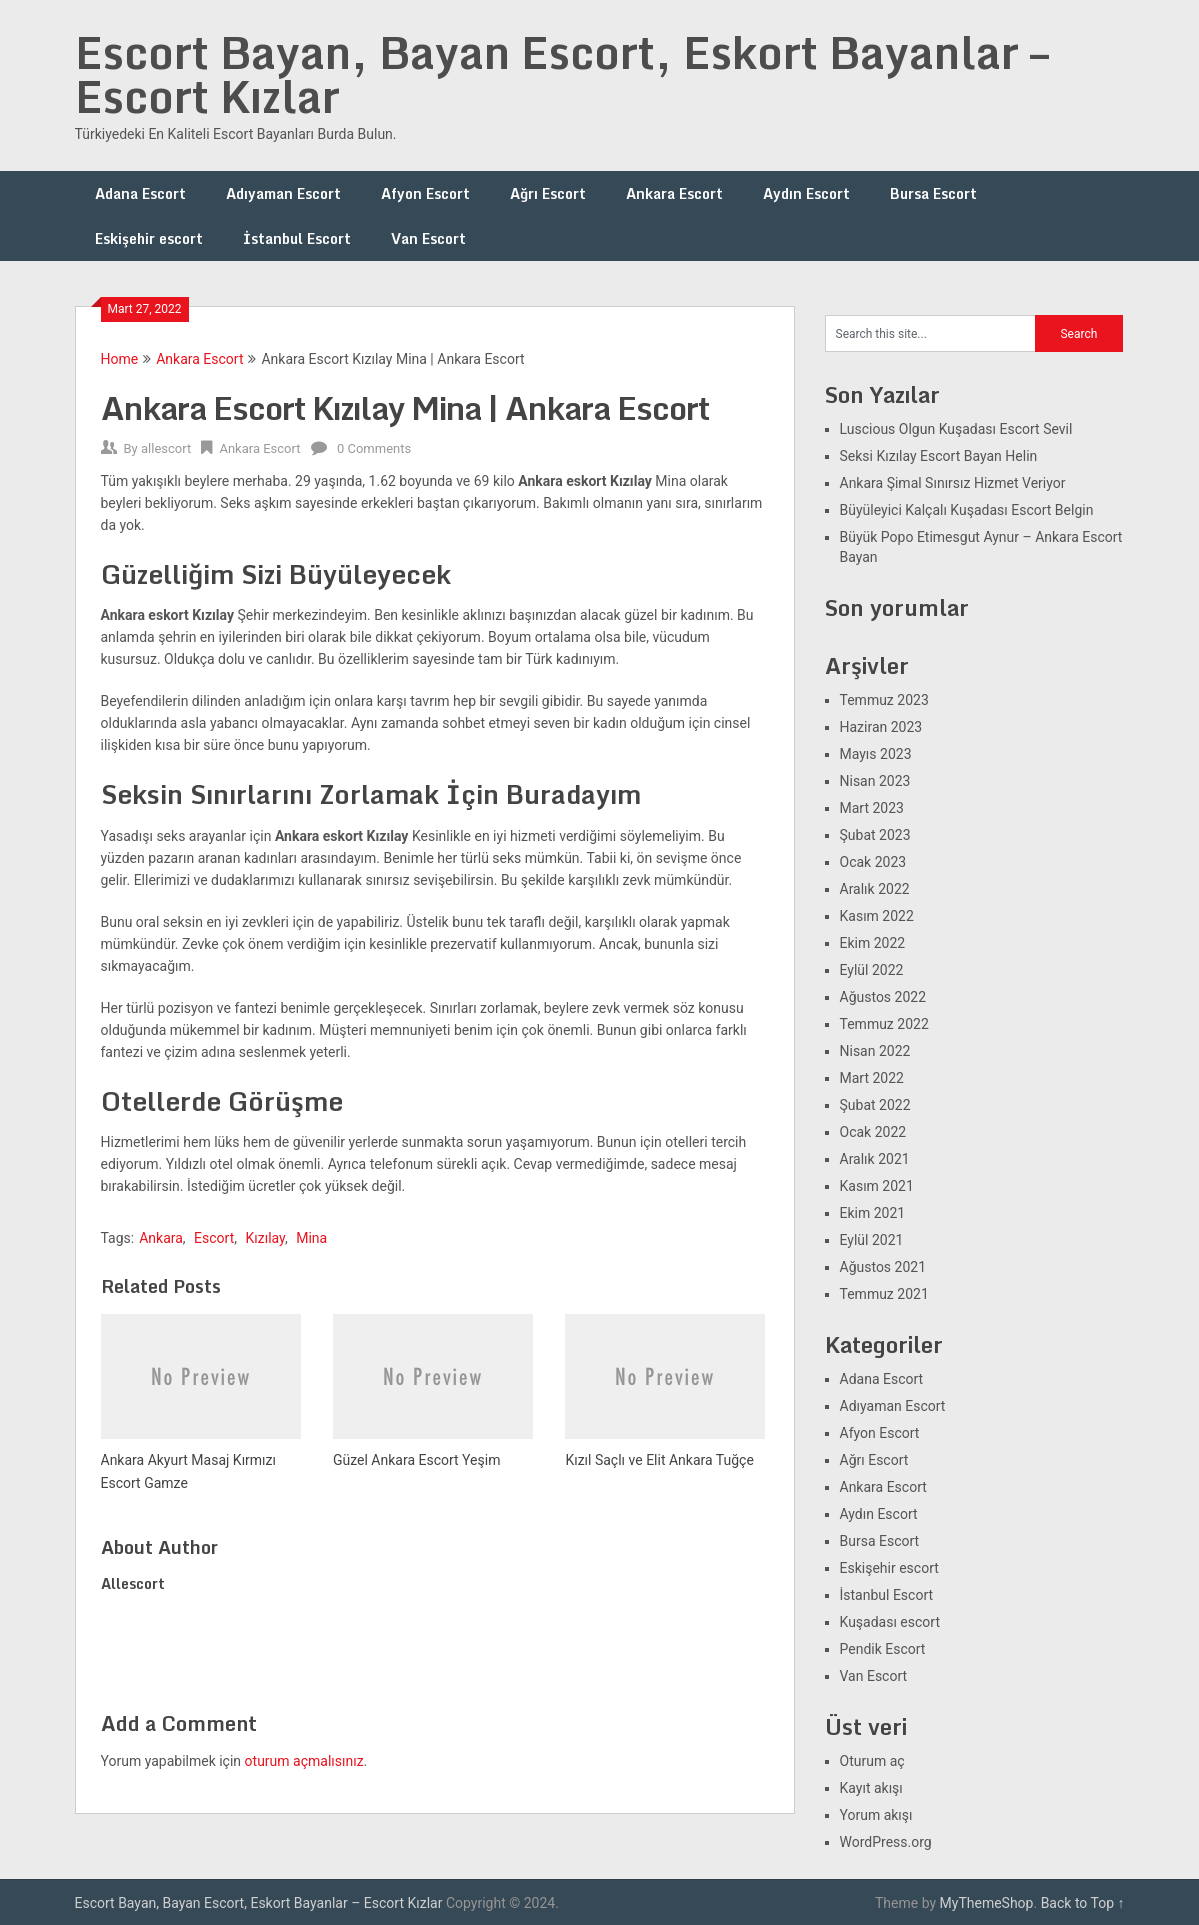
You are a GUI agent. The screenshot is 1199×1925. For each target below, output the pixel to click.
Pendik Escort (883, 1649)
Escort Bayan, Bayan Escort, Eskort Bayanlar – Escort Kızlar (562, 74)
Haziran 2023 (881, 727)
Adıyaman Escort (283, 193)
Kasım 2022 (877, 916)
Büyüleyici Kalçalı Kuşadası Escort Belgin (967, 510)
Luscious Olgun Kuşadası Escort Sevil (956, 429)
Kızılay (265, 1238)
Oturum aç (872, 1761)
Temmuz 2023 (884, 700)
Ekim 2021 (873, 1213)
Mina (311, 1238)
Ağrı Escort (548, 193)
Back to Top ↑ (1083, 1903)
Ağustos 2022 (883, 997)
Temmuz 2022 (884, 1024)
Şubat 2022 (875, 1105)
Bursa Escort (933, 193)
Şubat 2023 (875, 835)
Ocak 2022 (873, 1132)
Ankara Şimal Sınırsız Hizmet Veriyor (953, 483)
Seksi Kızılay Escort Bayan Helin (939, 456)
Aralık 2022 (875, 889)
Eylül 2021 (872, 1240)
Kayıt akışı (871, 1788)
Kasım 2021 (877, 1186)
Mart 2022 (872, 1078)
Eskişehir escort (149, 238)
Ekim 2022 (873, 943)
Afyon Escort (425, 193)
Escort (214, 1238)
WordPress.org (886, 1842)
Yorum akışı (876, 1815)
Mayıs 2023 (876, 754)
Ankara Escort (674, 193)
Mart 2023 (872, 808)
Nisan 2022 (875, 1051)
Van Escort (428, 238)
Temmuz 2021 (884, 1294)
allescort (166, 448)
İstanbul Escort (297, 238)
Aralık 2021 (875, 1159)
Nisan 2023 (875, 781)
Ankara (161, 1238)
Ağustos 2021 (883, 1267)
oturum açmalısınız (304, 1761)
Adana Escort (140, 193)
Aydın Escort (806, 193)
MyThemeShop (987, 1903)
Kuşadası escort (890, 1622)
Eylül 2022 (872, 970)
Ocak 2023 (873, 862)
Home (120, 359)
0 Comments (374, 448)
